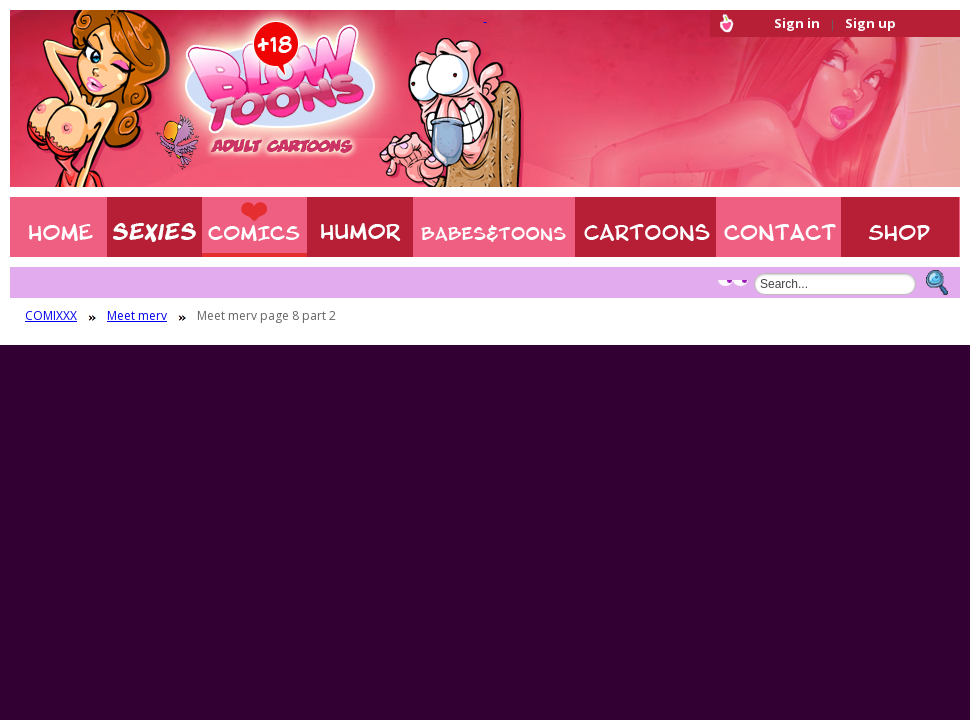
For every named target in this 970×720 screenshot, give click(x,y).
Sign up (870, 23)
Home (58, 227)
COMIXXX (254, 227)
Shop (900, 227)
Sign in (797, 23)
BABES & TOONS (494, 227)
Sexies (154, 227)
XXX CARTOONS (645, 227)
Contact (778, 227)
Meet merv (137, 316)
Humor (360, 227)
